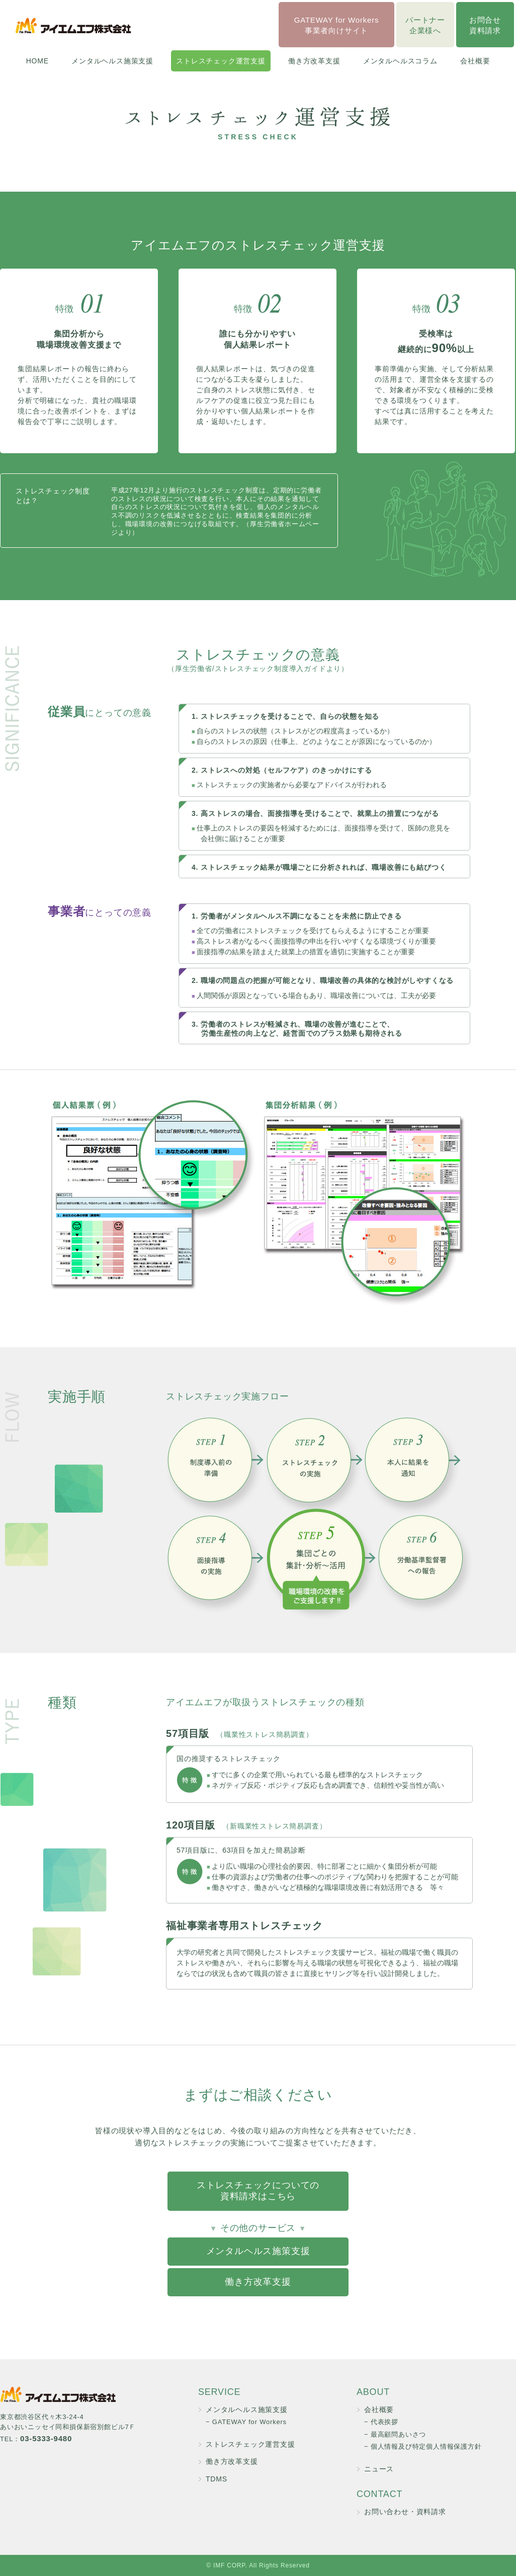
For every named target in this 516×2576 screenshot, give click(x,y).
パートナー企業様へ (425, 25)
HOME (37, 61)
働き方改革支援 (314, 61)
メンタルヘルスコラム (400, 61)
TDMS (216, 2479)
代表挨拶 (384, 2422)
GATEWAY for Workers (249, 2422)
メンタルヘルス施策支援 (112, 61)
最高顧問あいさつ (398, 2434)
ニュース (379, 2469)
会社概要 (475, 61)
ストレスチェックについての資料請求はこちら (258, 2190)
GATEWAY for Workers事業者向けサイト (336, 25)
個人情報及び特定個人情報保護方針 (426, 2446)
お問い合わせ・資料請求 (405, 2512)
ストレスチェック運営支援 (221, 61)
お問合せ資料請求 (485, 25)
